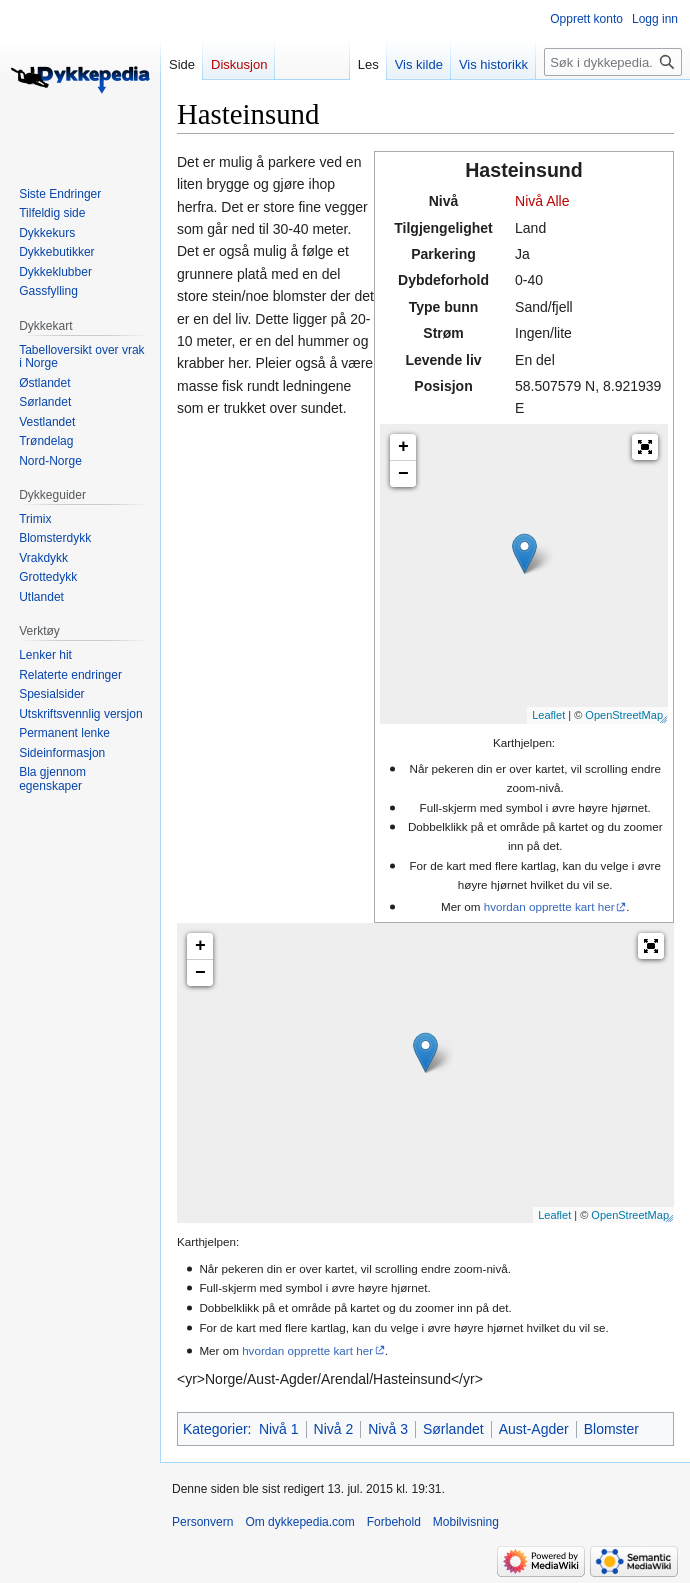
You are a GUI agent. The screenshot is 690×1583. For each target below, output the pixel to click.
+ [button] (403, 447)
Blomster (611, 1429)
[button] (645, 447)
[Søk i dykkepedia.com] (613, 62)
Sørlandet (453, 1429)
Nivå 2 (334, 1429)
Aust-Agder (534, 1429)
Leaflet (548, 715)
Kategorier (215, 1429)
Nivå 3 (388, 1429)
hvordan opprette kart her (549, 906)
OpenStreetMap (624, 715)
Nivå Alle (542, 201)
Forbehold (394, 1522)
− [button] (403, 474)
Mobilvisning (466, 1522)
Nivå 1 (279, 1429)
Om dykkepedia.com (299, 1522)
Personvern (202, 1522)
